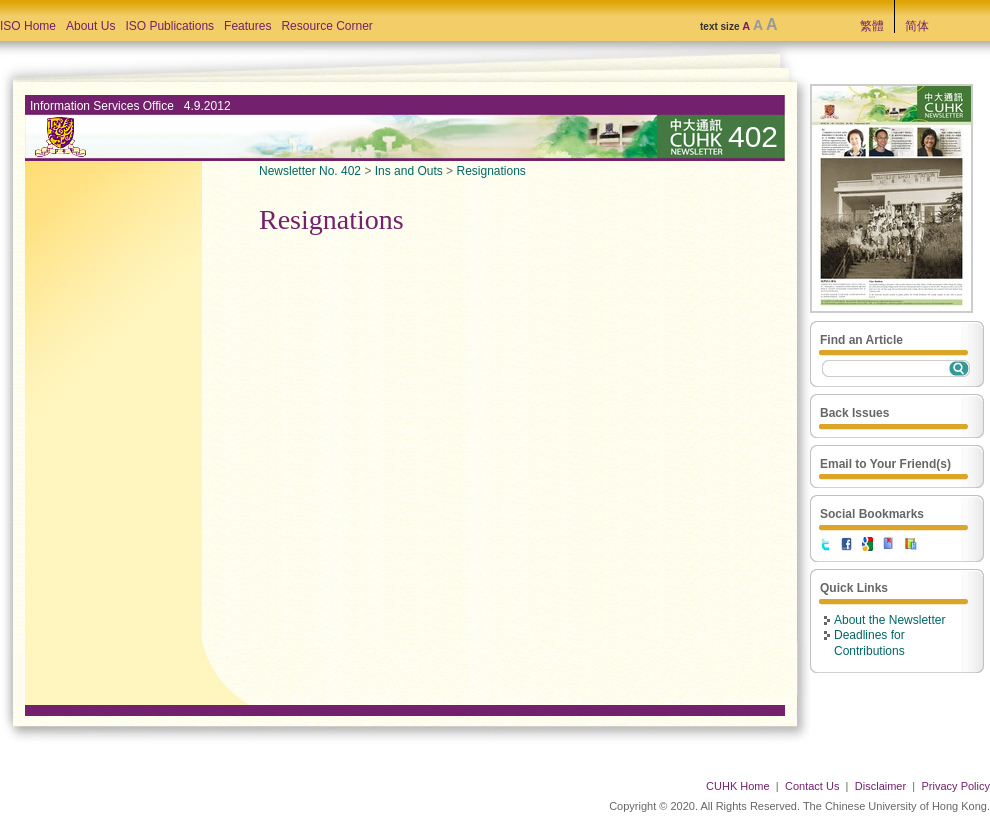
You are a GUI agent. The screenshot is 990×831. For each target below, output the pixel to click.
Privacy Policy (956, 786)
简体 (917, 26)
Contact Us (812, 786)
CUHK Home (738, 786)
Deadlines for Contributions (869, 643)
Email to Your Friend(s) (885, 464)
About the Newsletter (889, 620)
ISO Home (28, 26)
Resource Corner (326, 26)
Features (247, 26)
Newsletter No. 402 (310, 171)
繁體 (872, 26)
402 (753, 136)
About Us (90, 26)
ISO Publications (169, 26)
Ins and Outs (409, 171)
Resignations (490, 171)
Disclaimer (880, 786)
